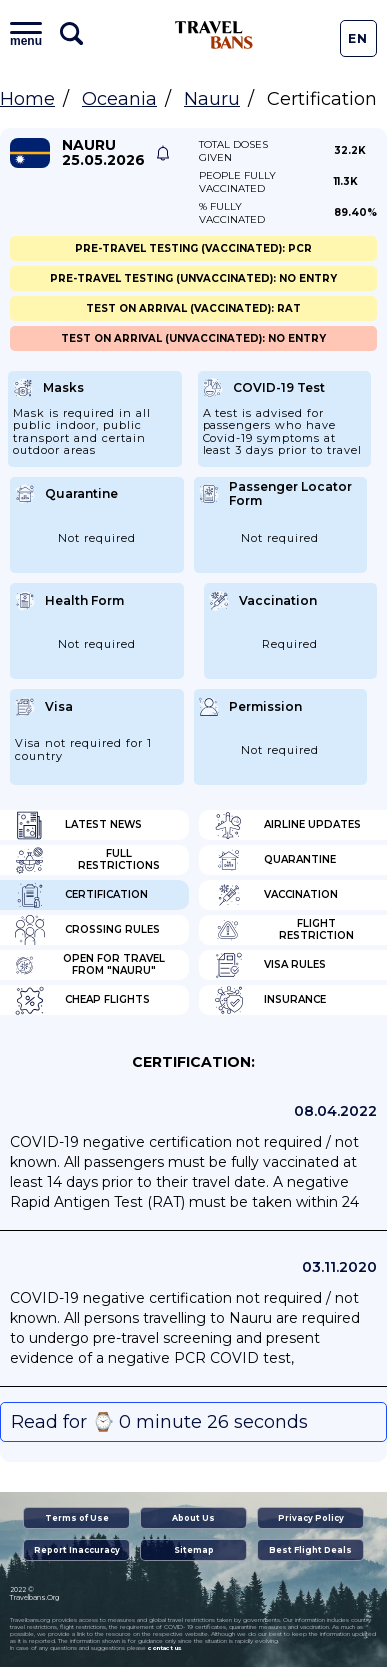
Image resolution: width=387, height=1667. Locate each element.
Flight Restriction (284, 930)
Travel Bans (214, 35)
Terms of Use (77, 1518)
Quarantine (275, 860)
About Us (193, 1518)
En (358, 38)
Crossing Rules (87, 930)
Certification (81, 895)
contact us (164, 1648)
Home (27, 99)
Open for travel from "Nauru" (90, 965)
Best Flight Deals (310, 1550)
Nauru (212, 99)
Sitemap (194, 1550)
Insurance (270, 1000)
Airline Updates (287, 825)
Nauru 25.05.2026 (103, 153)
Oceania (119, 99)
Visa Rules (270, 965)
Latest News (78, 825)
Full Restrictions (87, 860)
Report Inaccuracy (77, 1550)
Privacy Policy (311, 1518)
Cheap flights (82, 1000)
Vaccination (276, 895)
